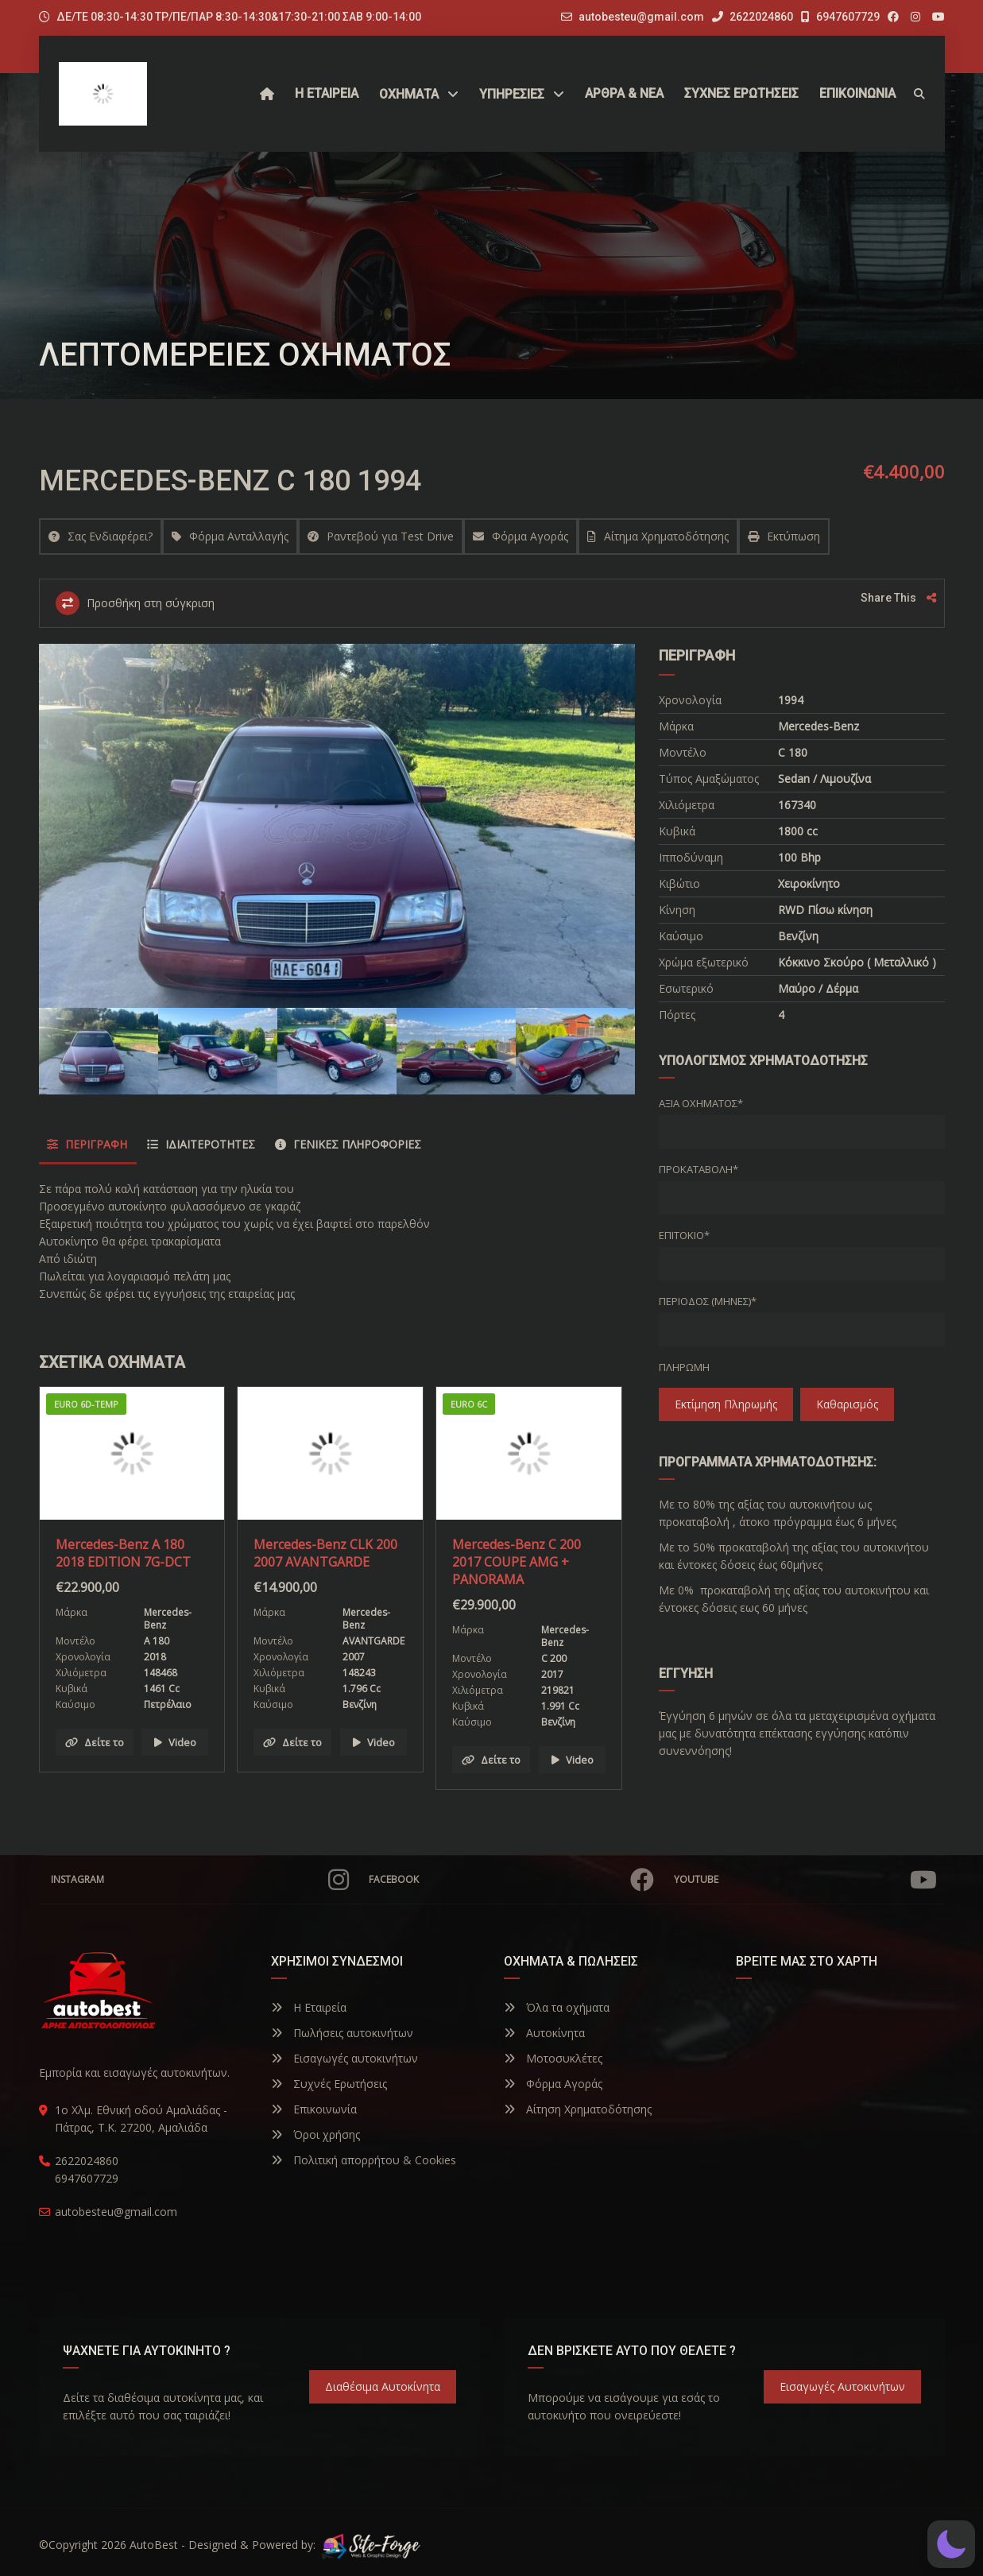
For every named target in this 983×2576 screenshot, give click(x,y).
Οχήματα (409, 94)
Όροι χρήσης (315, 2134)
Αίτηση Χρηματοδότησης (578, 2109)
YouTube (805, 1880)
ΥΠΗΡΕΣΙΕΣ (511, 94)
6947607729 (840, 16)
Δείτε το (94, 1742)
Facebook (511, 1880)
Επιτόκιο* (684, 1235)
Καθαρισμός (847, 1404)
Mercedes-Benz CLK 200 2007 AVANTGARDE (325, 1553)
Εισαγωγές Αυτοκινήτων (842, 2386)
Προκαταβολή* (698, 1169)
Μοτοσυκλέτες (553, 2058)
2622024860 (752, 16)
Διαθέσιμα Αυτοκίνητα (382, 2386)
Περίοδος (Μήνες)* (708, 1301)
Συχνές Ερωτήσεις (329, 2083)
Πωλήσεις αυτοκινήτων (342, 2032)
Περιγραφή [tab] (87, 1144)
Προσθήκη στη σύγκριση (135, 603)
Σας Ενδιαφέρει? (100, 536)
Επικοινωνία (314, 2109)
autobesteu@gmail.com (641, 16)
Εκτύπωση (784, 536)
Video (175, 1742)
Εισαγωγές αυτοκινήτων (344, 2058)
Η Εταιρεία (308, 2007)
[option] (337, 826)
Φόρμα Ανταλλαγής (230, 536)
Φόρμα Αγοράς (520, 536)
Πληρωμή (684, 1367)
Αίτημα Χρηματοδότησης (658, 536)
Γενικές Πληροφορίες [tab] (348, 1144)
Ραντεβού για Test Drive (381, 536)
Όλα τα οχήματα (557, 2007)
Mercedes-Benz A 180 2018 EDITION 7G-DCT (123, 1553)
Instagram (200, 1880)
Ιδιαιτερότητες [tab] (201, 1144)
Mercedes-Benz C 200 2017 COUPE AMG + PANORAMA (516, 1562)
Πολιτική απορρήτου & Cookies (363, 2159)
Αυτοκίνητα (544, 2032)
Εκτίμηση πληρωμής (726, 1404)
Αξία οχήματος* (701, 1103)
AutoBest (154, 2544)
